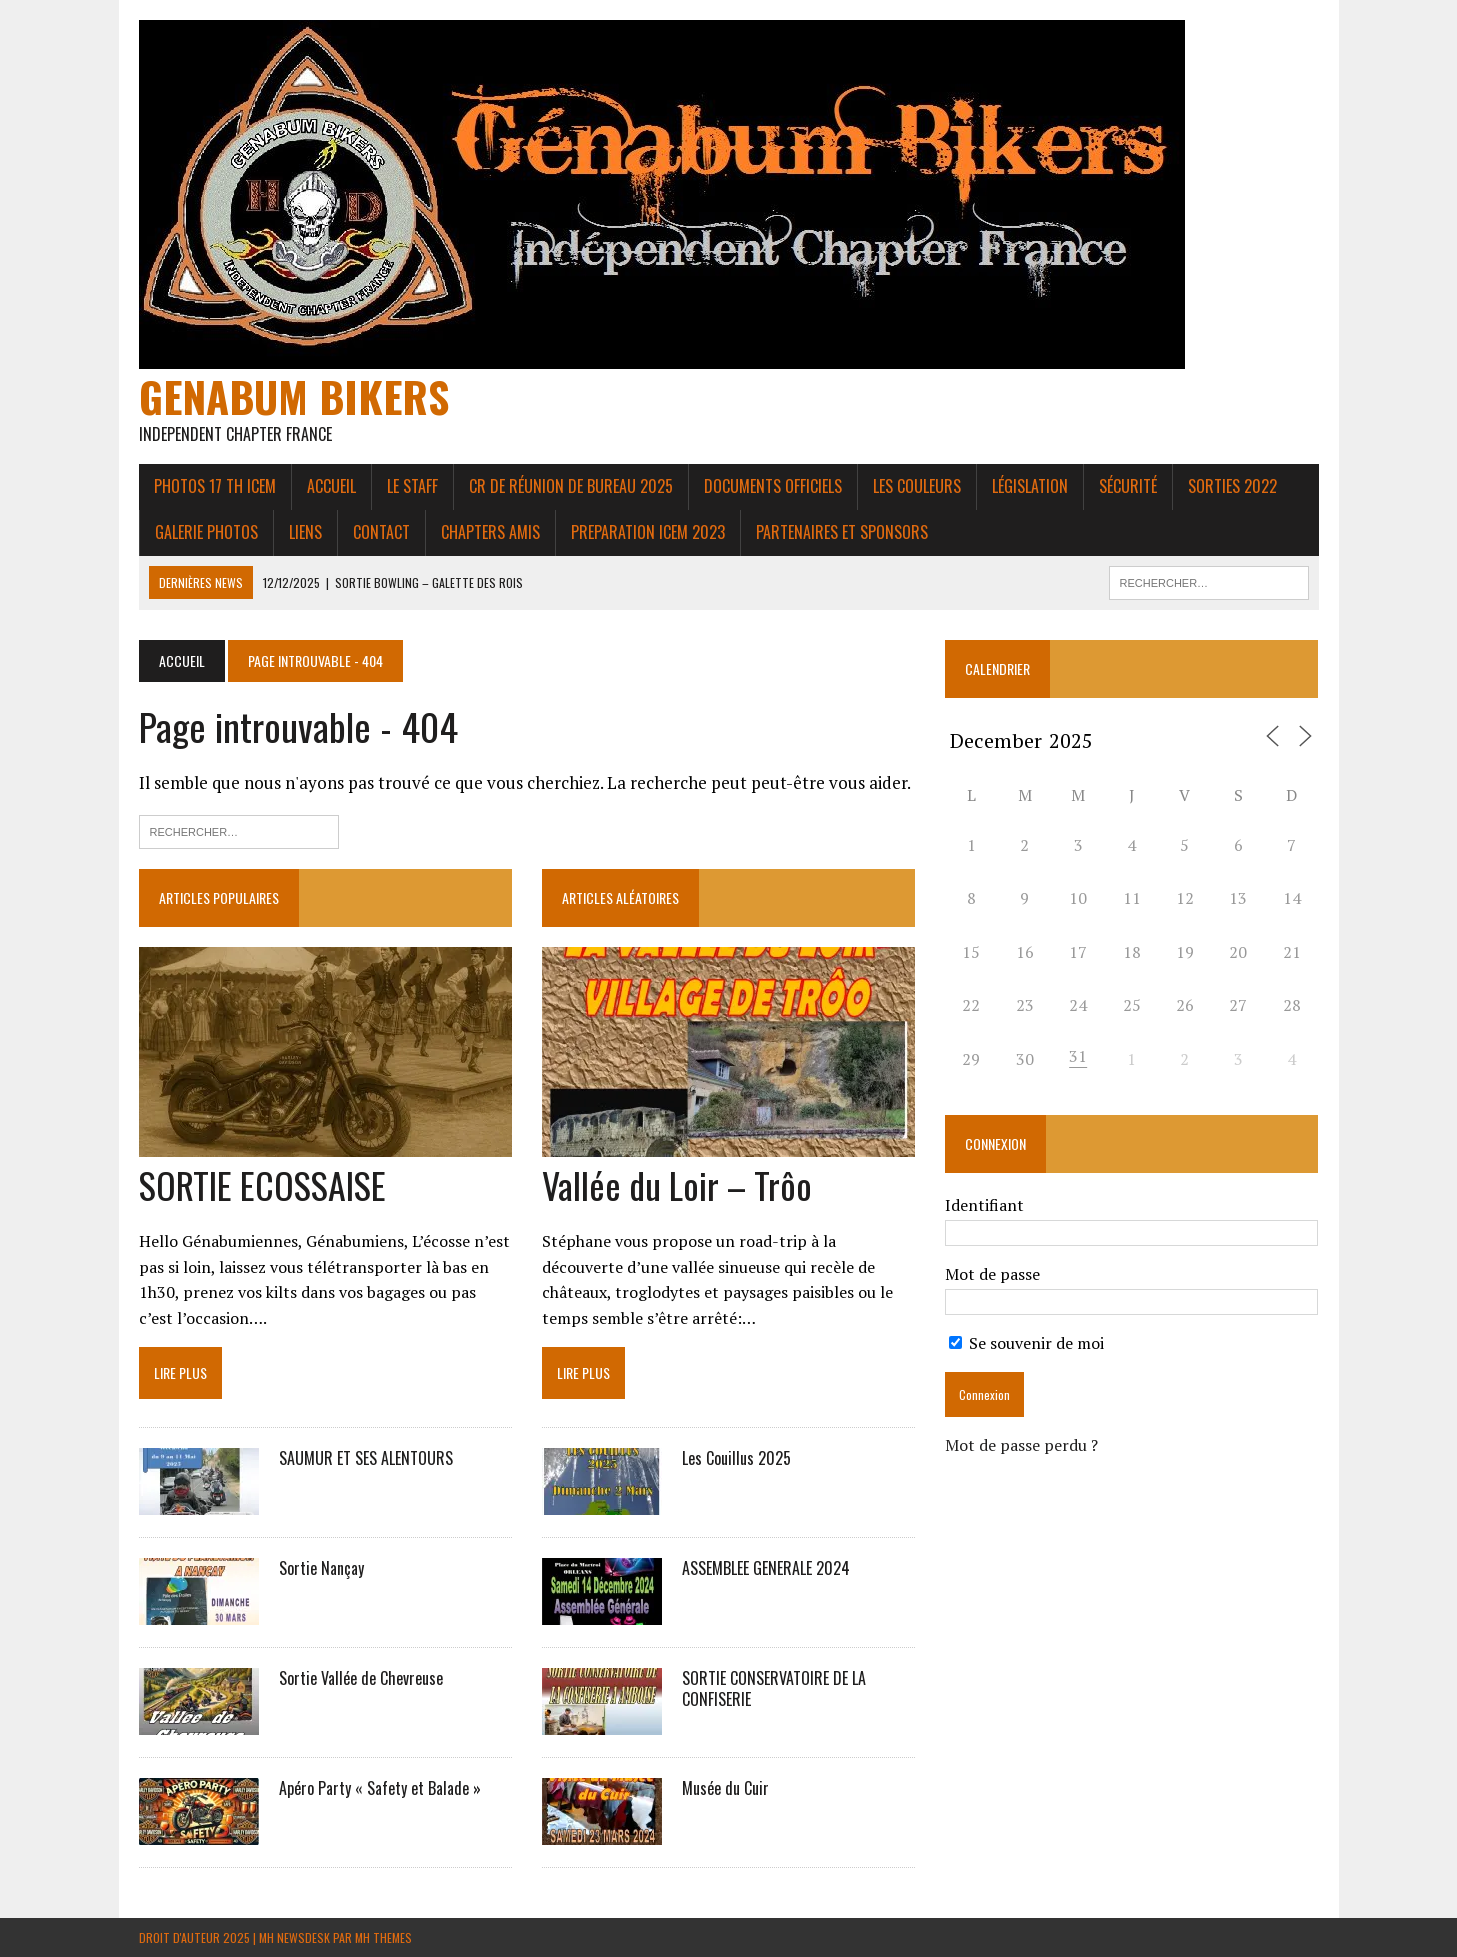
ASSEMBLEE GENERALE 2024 (766, 1568)
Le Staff (412, 486)
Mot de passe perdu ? (1021, 1445)
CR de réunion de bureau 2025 (571, 486)
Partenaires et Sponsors (842, 532)
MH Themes (383, 1937)
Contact (381, 532)
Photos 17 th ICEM (215, 486)
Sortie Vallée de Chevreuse (361, 1678)
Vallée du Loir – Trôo (677, 1184)
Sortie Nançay (321, 1568)
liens (305, 532)
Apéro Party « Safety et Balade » (380, 1788)
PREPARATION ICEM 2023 (648, 532)
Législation (1030, 486)
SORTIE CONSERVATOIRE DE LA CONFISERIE (774, 1688)
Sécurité (1128, 486)
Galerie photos (206, 532)
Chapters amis (490, 532)
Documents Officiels (773, 486)
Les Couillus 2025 (736, 1458)
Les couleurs (917, 486)
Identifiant (984, 1205)
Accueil (331, 486)
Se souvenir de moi (1026, 1343)
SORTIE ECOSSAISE (262, 1184)
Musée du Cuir (725, 1788)
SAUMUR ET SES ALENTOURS (366, 1458)
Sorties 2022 (1232, 486)
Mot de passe (992, 1274)
